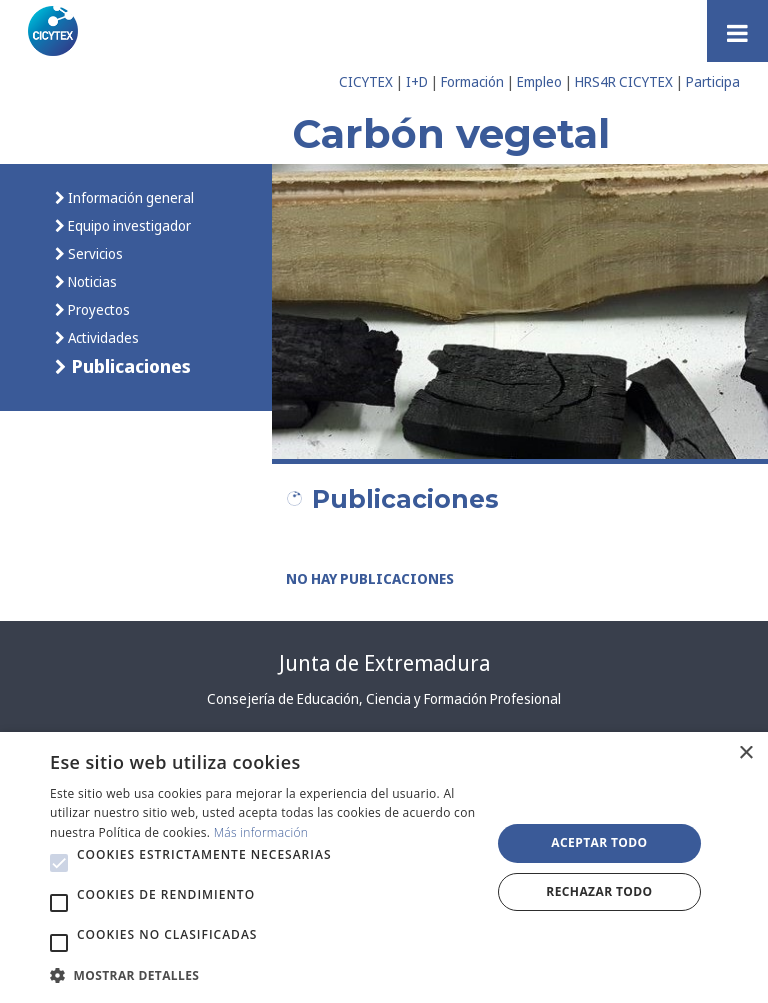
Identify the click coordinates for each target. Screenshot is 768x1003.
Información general (129, 197)
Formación (472, 81)
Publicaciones (129, 365)
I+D (417, 81)
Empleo (539, 81)
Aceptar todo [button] (599, 842)
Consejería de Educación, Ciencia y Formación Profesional (384, 698)
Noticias (91, 281)
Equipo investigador (128, 225)
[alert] (384, 867)
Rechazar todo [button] (599, 891)
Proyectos (97, 309)
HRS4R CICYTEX (624, 81)
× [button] (745, 753)
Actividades (102, 337)
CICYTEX (366, 81)
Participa (713, 81)
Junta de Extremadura (384, 663)
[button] (59, 863)
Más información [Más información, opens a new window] (261, 832)
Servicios (94, 253)
